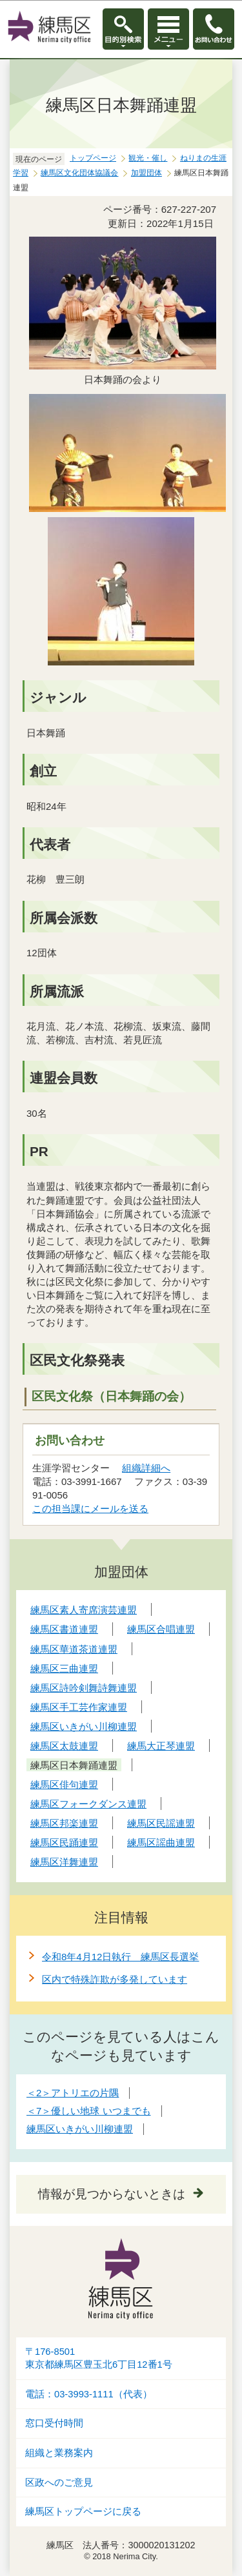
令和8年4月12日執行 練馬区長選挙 (120, 1956)
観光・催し (147, 157)
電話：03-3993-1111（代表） (88, 2394)
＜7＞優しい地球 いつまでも (88, 2110)
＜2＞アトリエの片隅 (72, 2092)
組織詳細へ (146, 1467)
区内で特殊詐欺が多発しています (114, 1979)
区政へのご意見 (59, 2482)
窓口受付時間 (54, 2423)
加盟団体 (146, 172)
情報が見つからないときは (111, 2194)
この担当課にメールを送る (90, 1508)
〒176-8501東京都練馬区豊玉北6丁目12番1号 (98, 2358)
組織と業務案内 (59, 2453)
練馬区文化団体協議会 (79, 172)
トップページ (93, 157)
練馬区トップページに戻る (83, 2511)
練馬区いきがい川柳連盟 (79, 2128)
